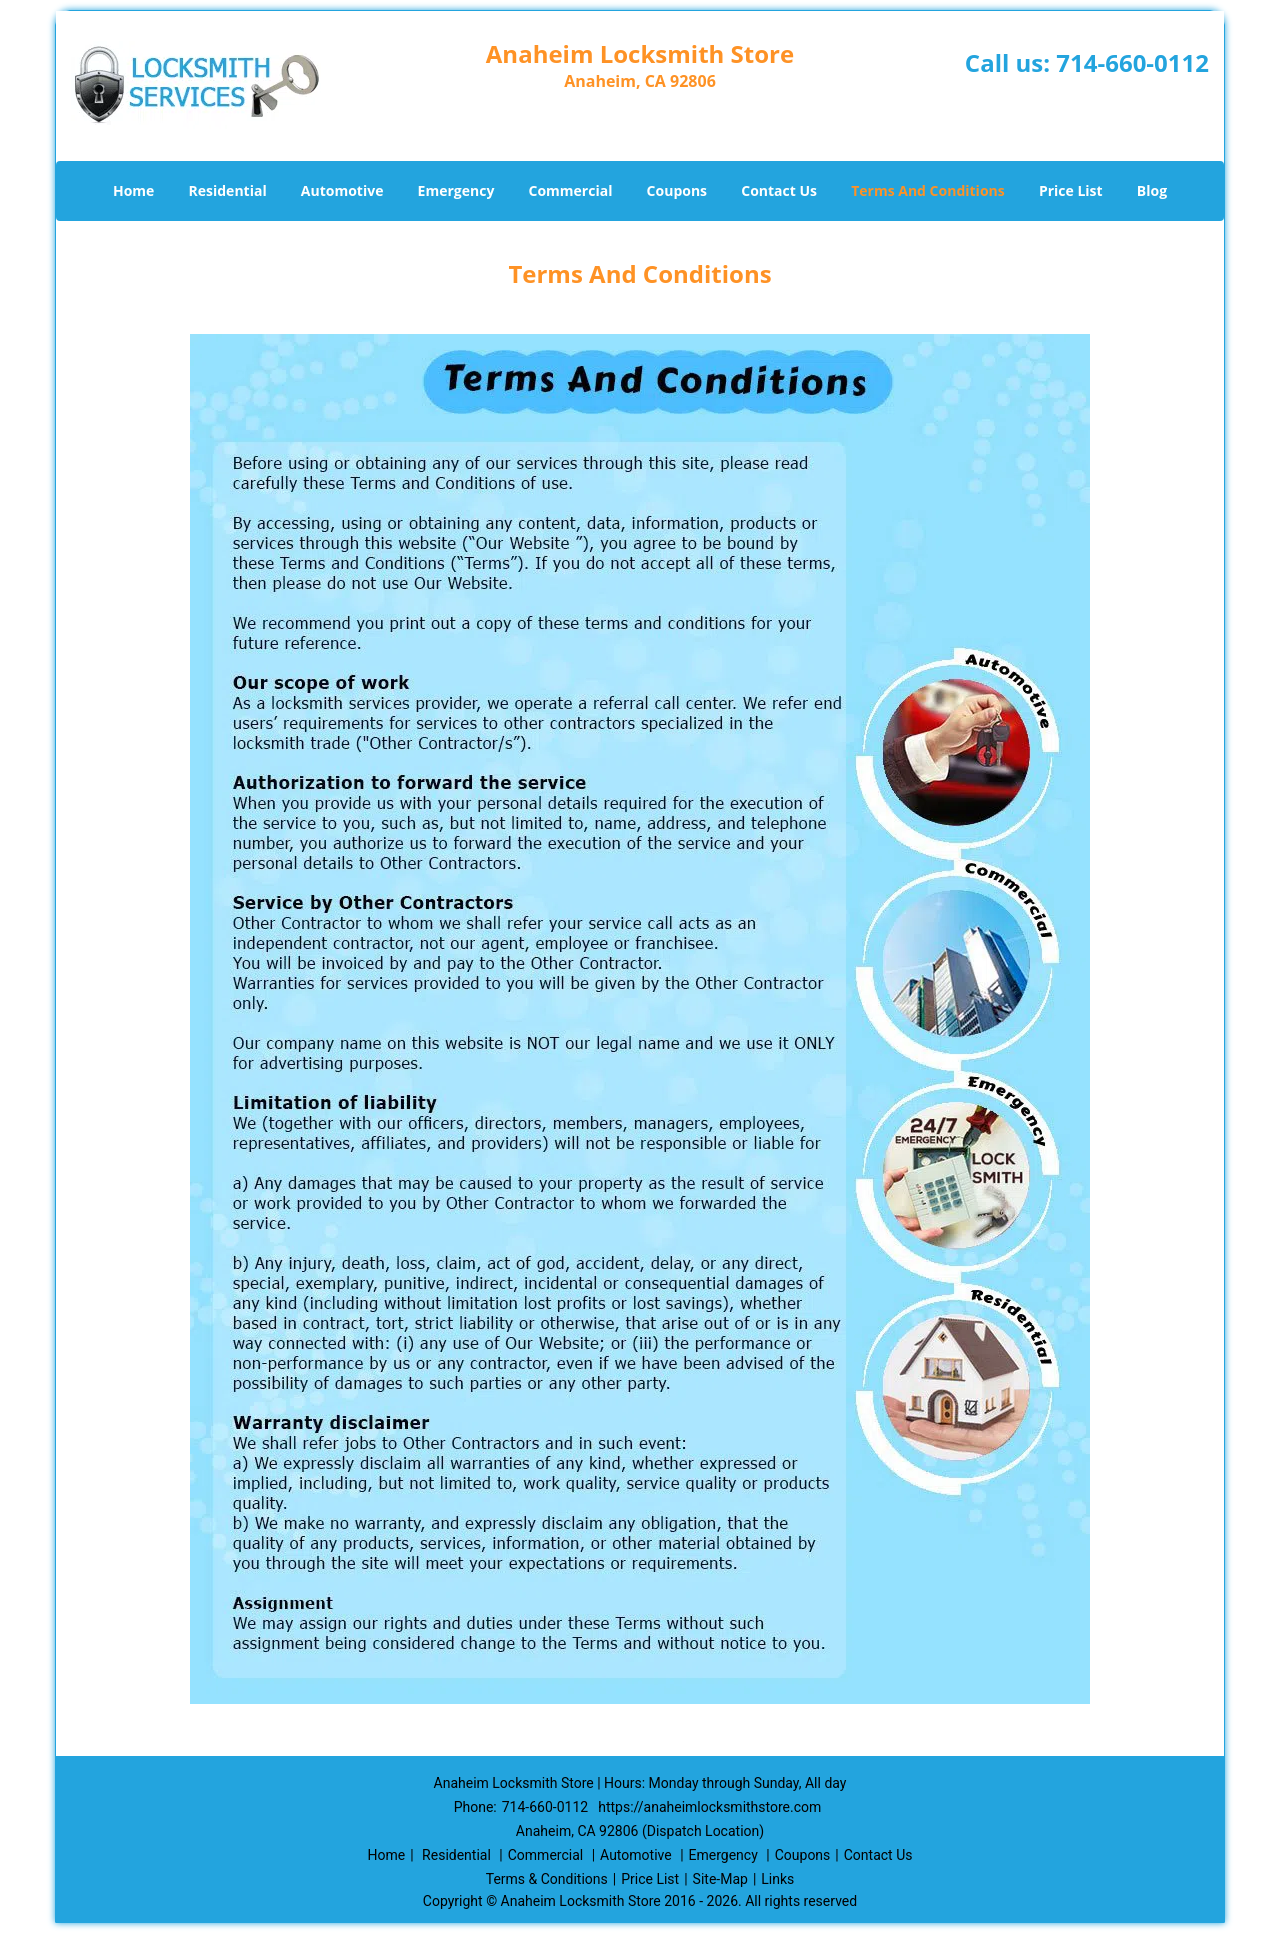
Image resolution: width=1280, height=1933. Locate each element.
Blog (1152, 190)
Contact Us (779, 190)
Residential (228, 190)
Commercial (571, 190)
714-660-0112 (1132, 62)
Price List (1071, 190)
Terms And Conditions (928, 190)
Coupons (677, 190)
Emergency (456, 190)
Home (133, 190)
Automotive (342, 190)
